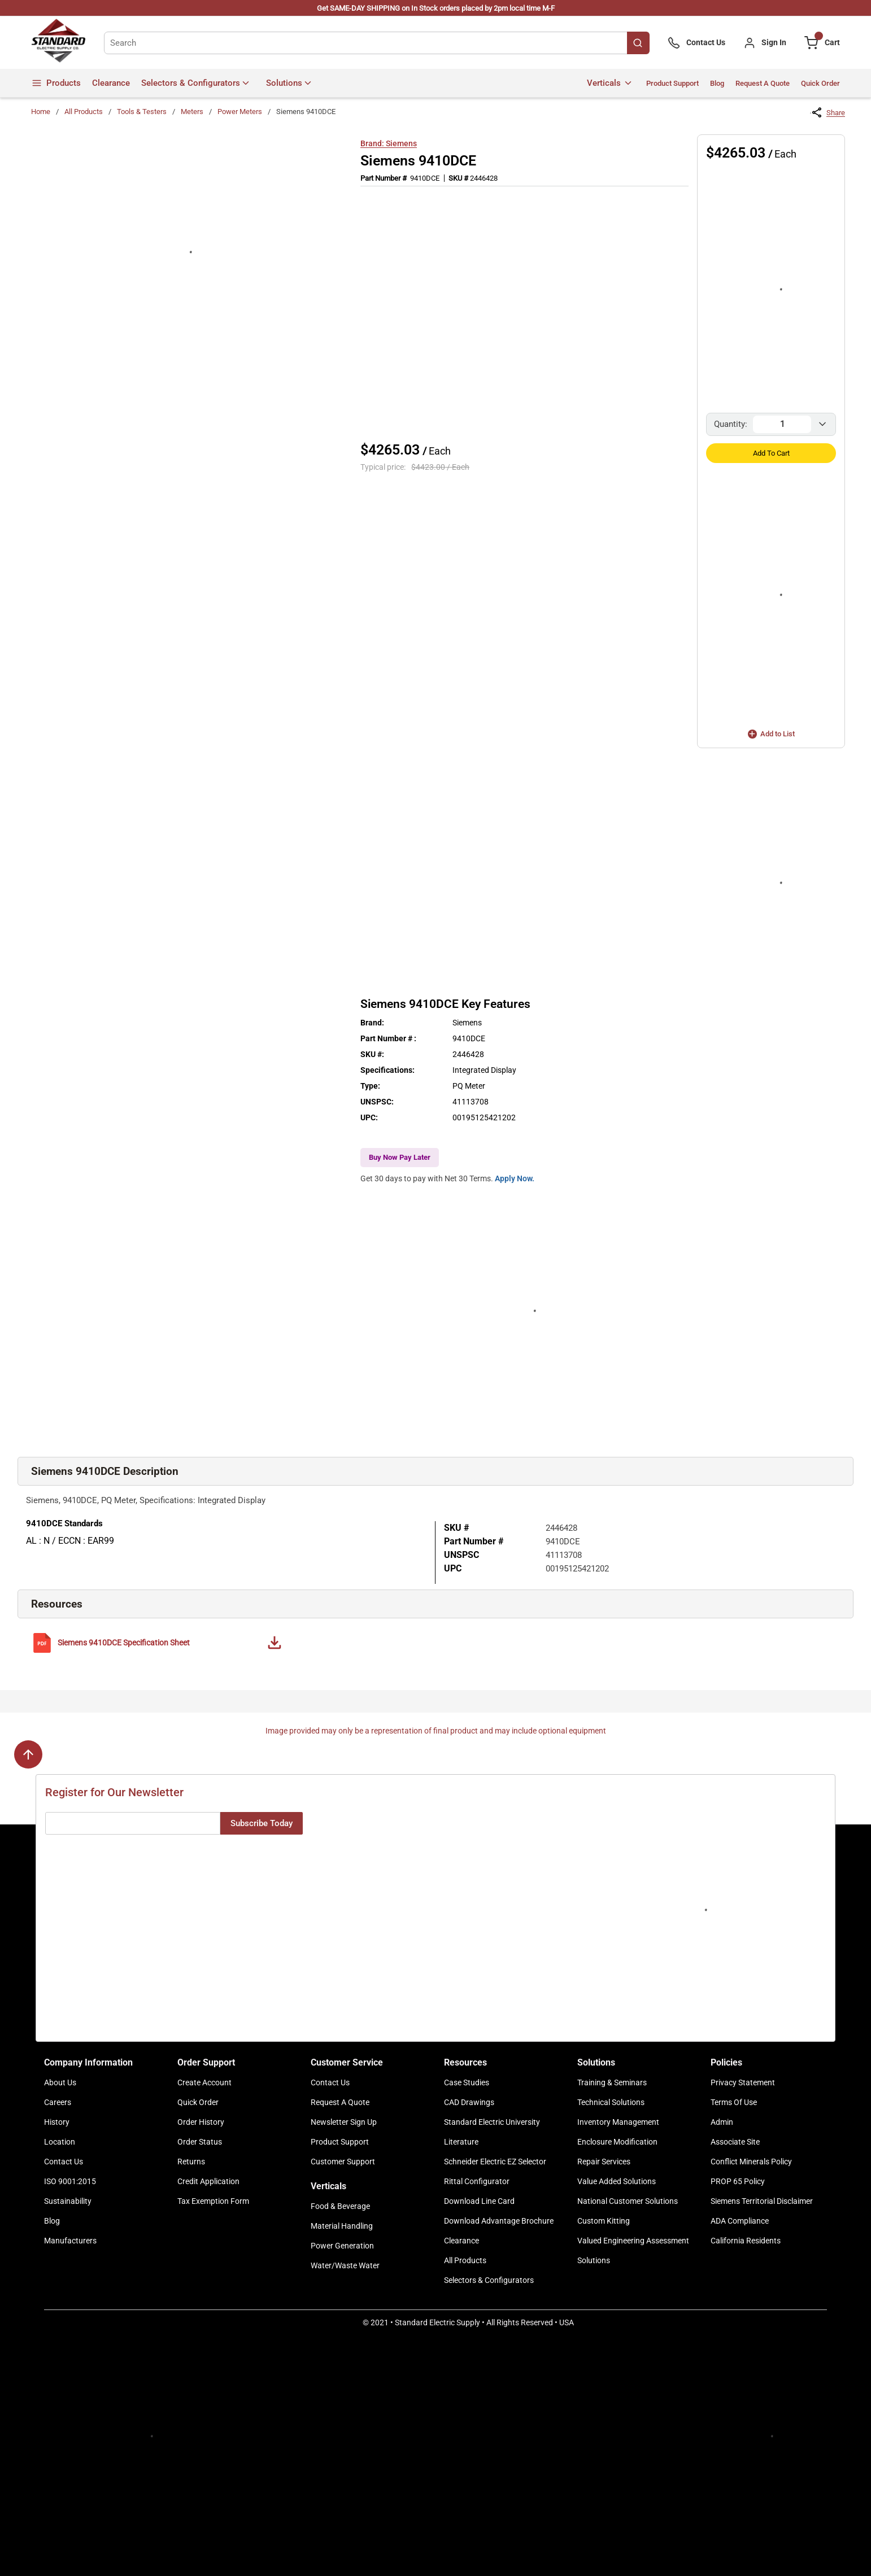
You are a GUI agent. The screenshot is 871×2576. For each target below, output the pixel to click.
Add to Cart (771, 453)
